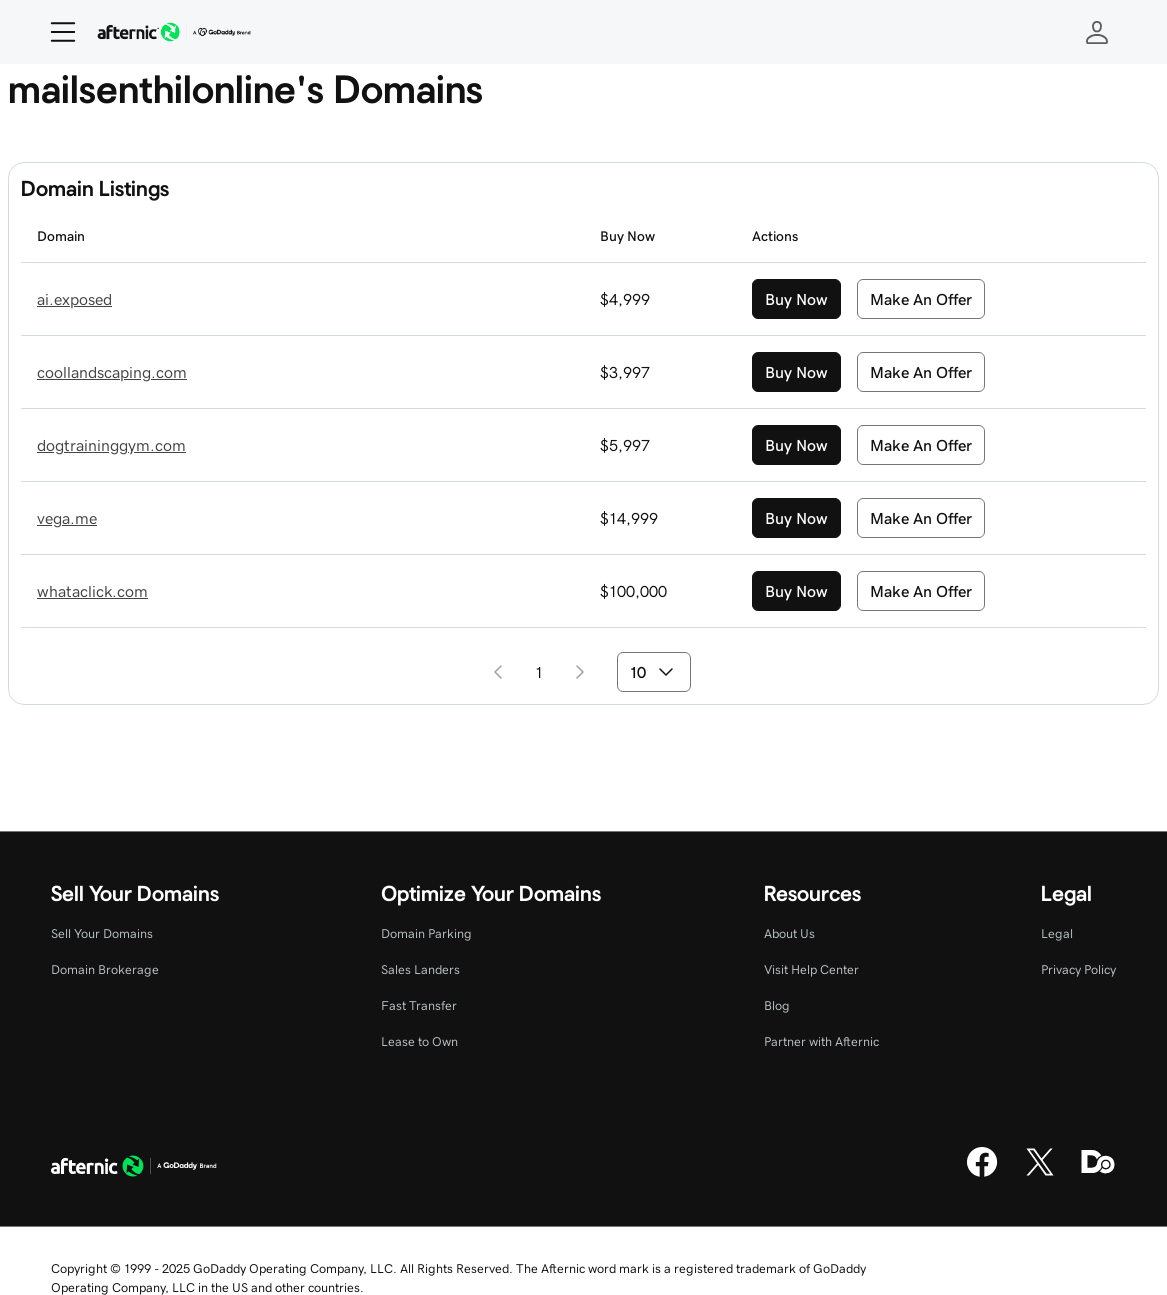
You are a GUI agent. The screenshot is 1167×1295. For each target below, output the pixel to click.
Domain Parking (426, 933)
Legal (1057, 933)
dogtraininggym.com (111, 445)
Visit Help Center (811, 969)
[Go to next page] (580, 672)
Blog (777, 1005)
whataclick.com (92, 591)
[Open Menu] (55, 32)
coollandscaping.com (112, 372)
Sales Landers (420, 969)
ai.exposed (74, 299)
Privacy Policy (1078, 969)
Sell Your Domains (102, 933)
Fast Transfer (419, 1005)
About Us (789, 933)
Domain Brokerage (105, 969)
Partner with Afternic (821, 1041)
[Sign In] (1097, 32)
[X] (1040, 1174)
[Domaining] (1098, 1174)
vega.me (67, 518)
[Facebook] (982, 1174)
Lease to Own (419, 1041)
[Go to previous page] (498, 672)
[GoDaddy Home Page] (134, 1169)
